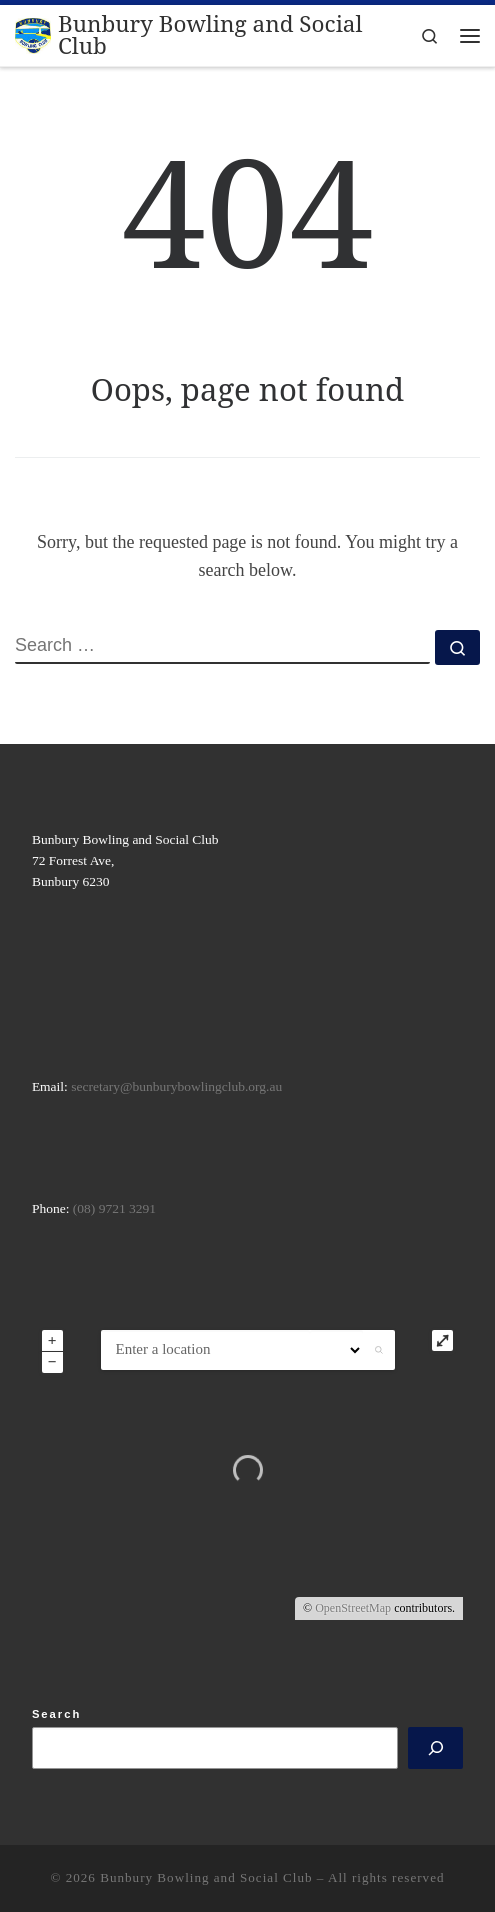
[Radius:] (336, 1350)
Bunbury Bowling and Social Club (206, 1877)
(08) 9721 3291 (114, 1208)
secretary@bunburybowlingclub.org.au (176, 1086)
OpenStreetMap (353, 1608)
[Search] (435, 1748)
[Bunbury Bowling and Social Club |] (33, 33)
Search (56, 1714)
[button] (379, 1350)
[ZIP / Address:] (205, 1350)
